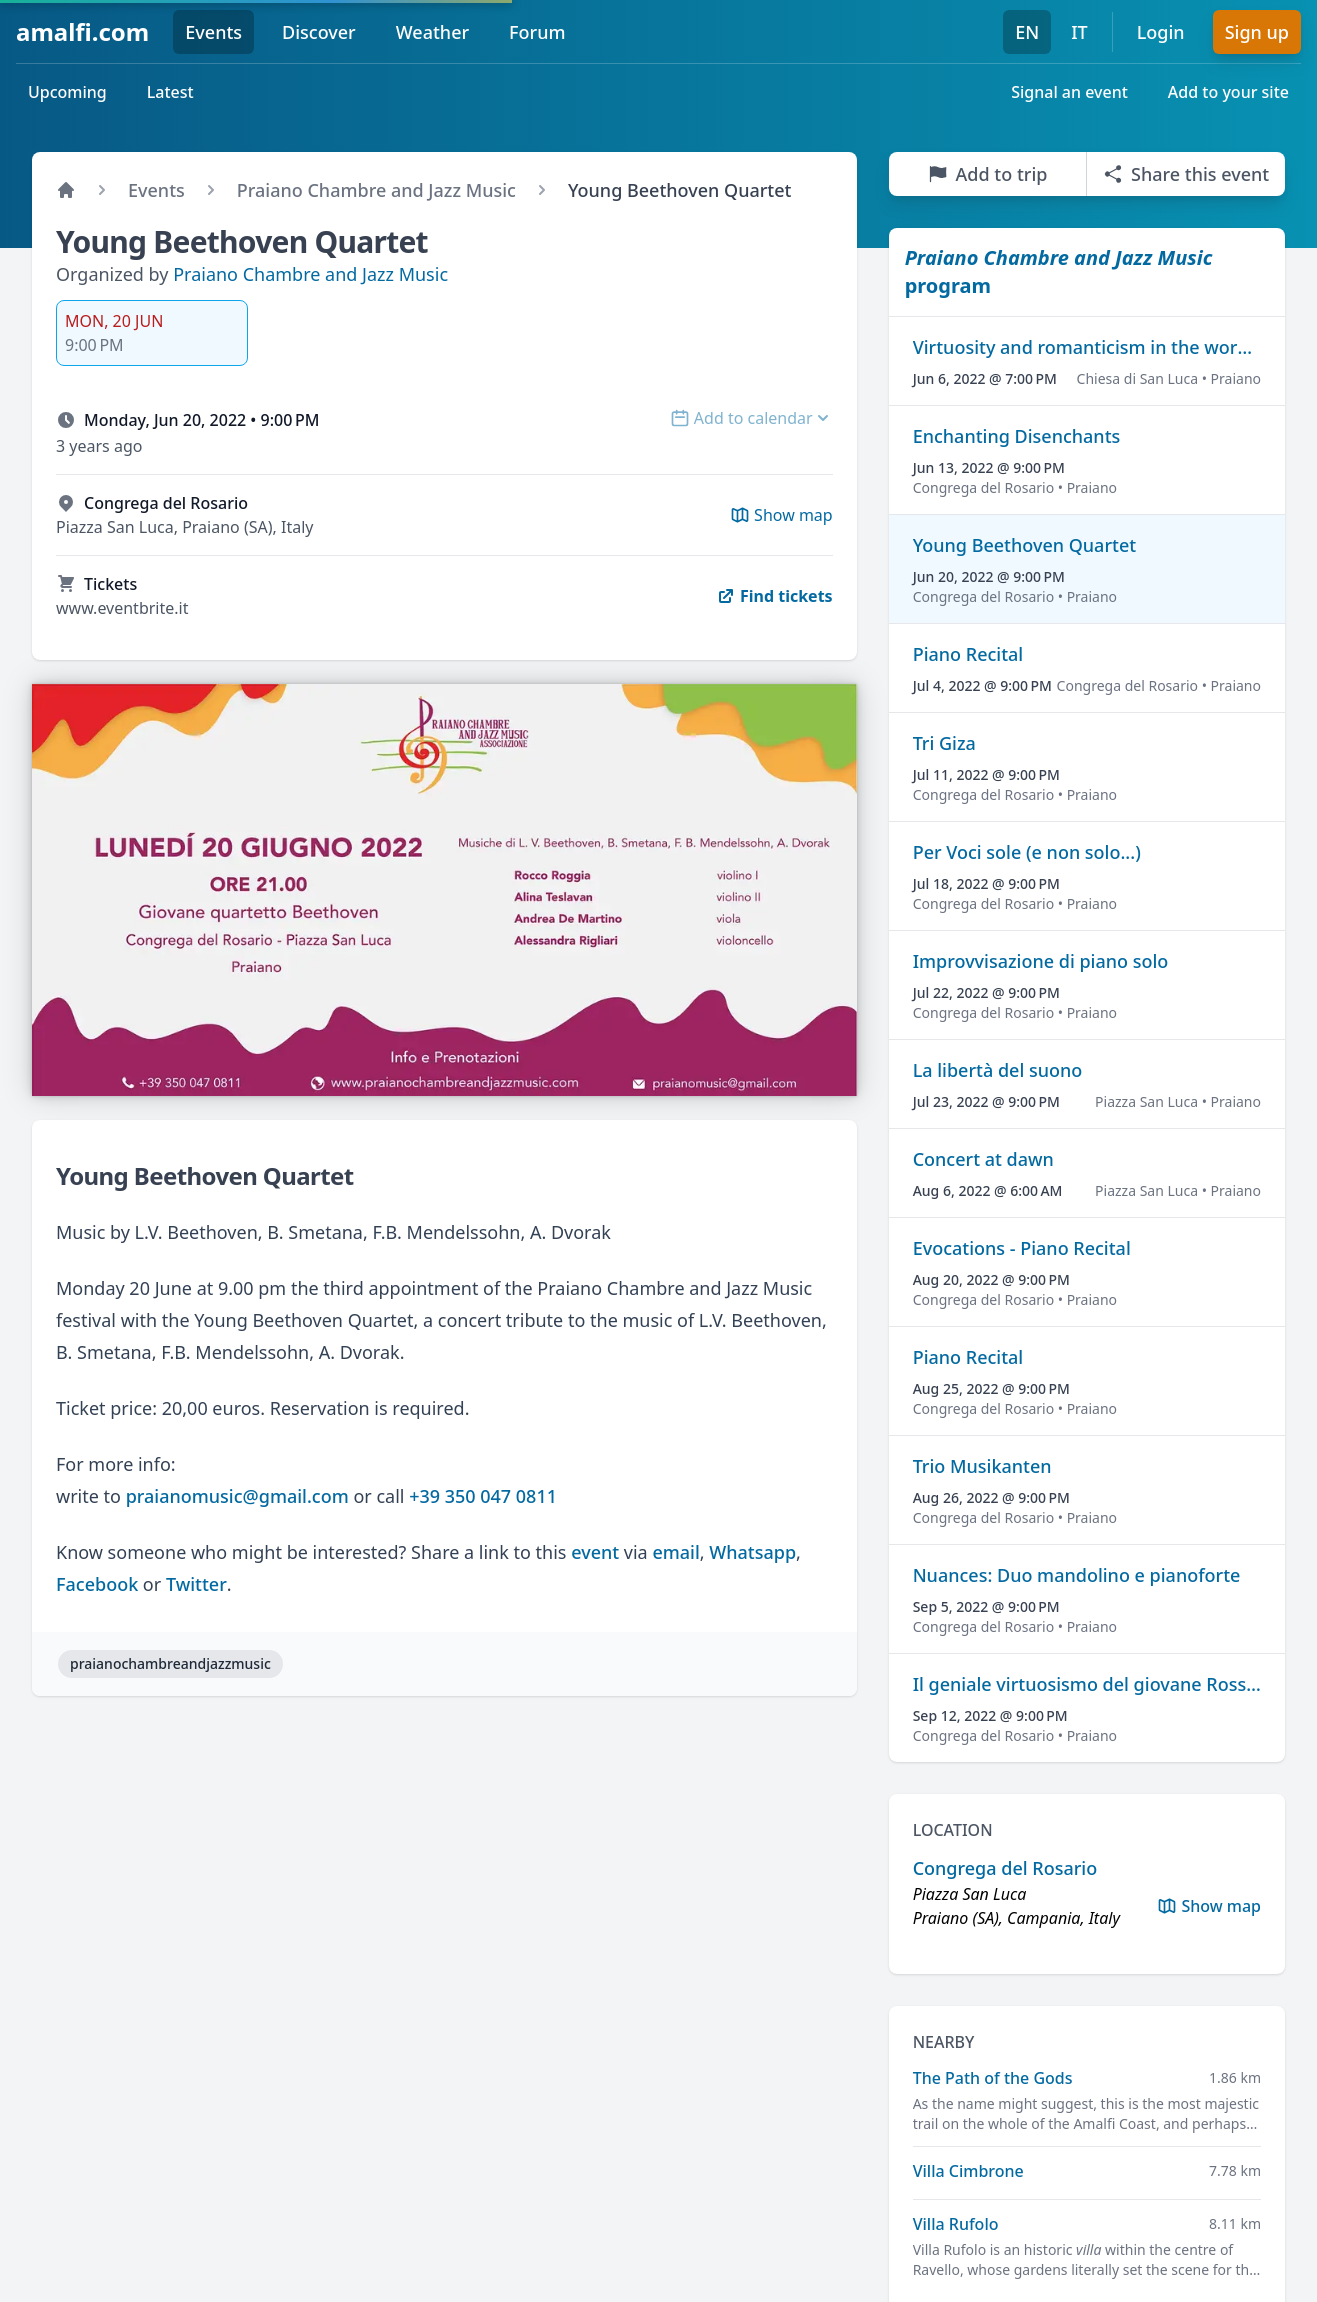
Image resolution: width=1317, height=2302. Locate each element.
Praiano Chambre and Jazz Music (310, 274)
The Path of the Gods (993, 2078)
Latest (170, 92)
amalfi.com (82, 31)
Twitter (196, 1584)
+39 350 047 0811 (483, 1496)
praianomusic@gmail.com (237, 1496)
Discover (319, 32)
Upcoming (67, 92)
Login (1161, 32)
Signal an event (1069, 92)
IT (1079, 32)
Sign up (1257, 32)
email (675, 1552)
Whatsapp (752, 1552)
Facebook (97, 1584)
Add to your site (1228, 92)
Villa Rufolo (956, 2224)
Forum (537, 32)
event (595, 1552)
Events (213, 32)
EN (1027, 32)
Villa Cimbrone (968, 2171)
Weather (432, 32)
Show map (1209, 1906)
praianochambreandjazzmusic (170, 1663)
